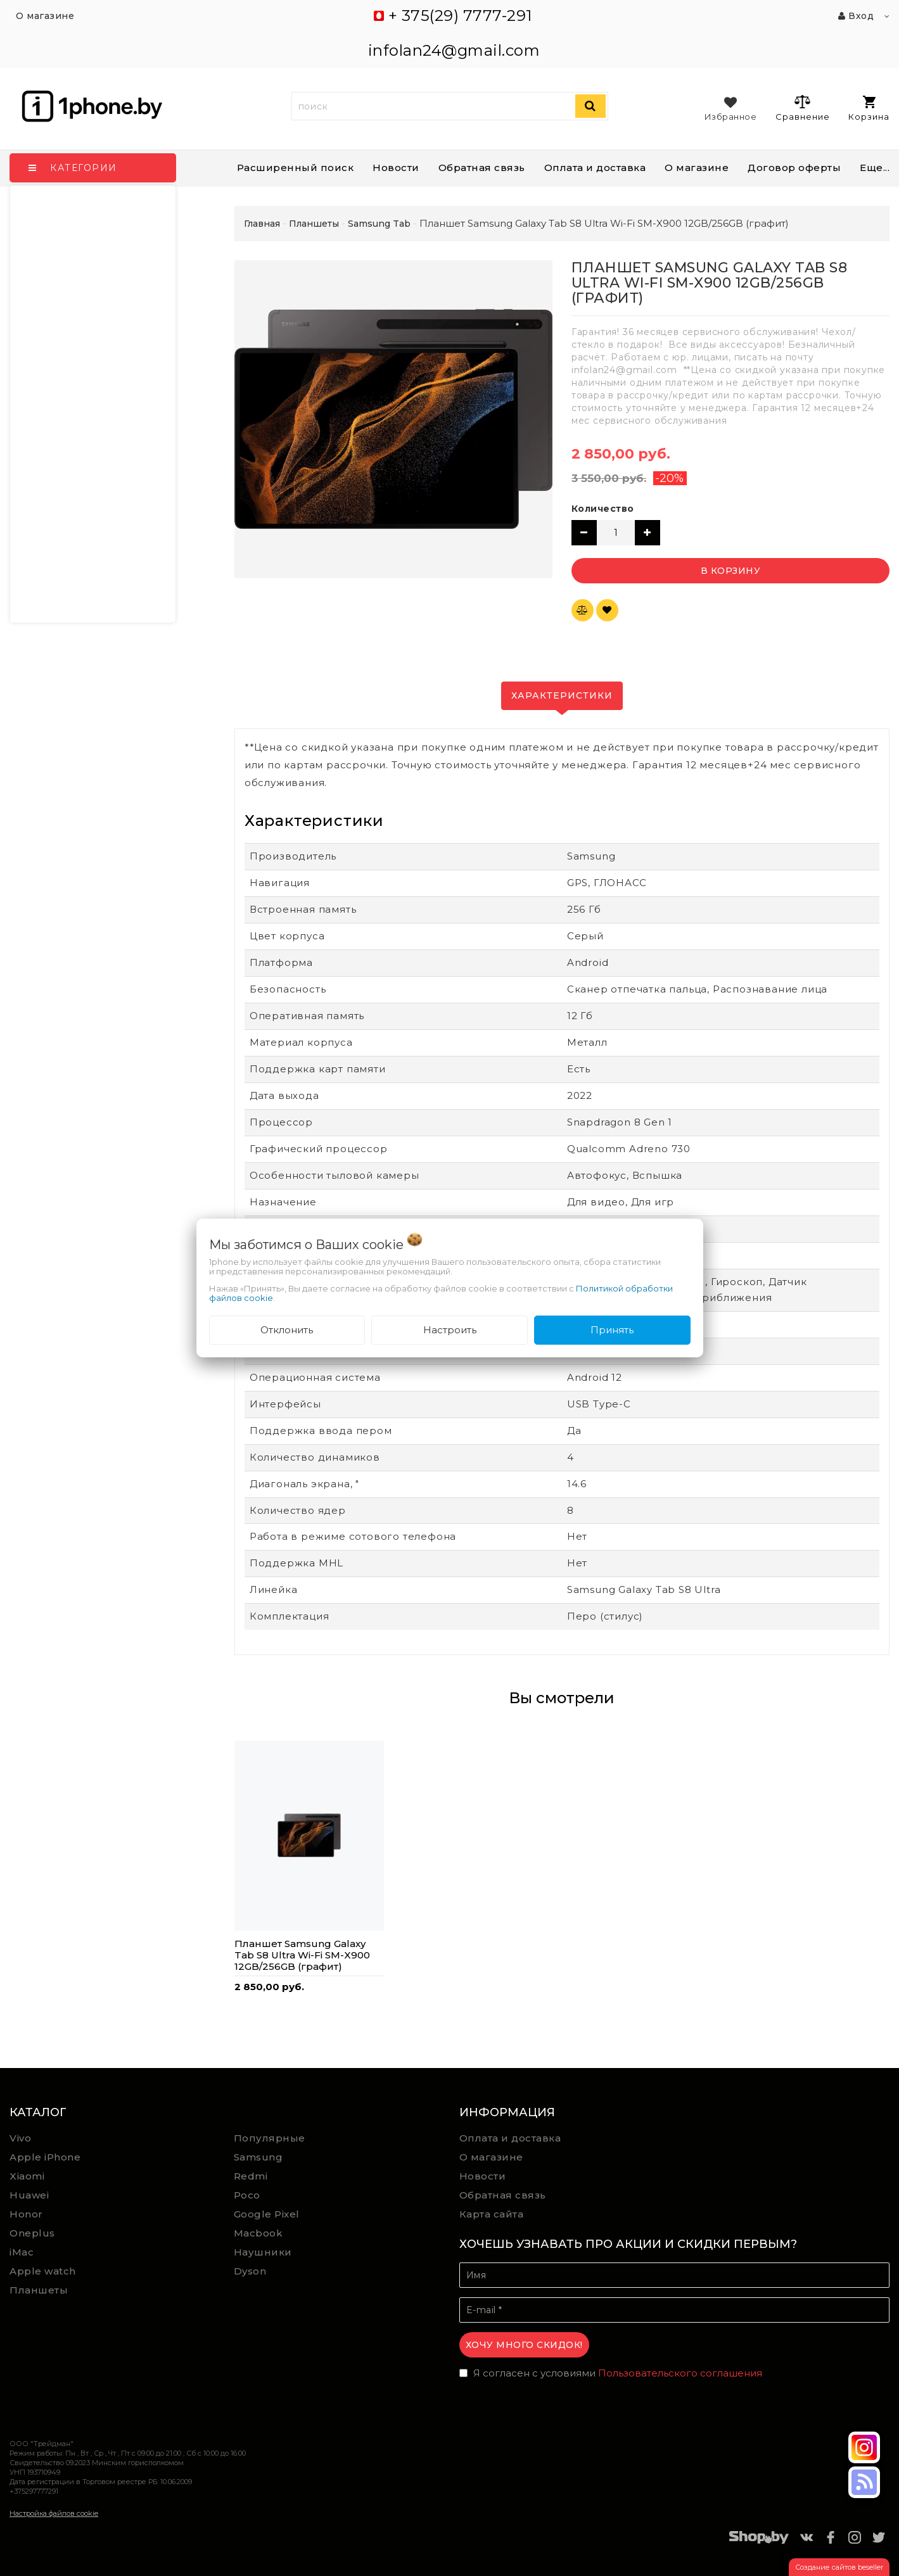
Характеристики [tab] (562, 695)
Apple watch (43, 2271)
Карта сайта (491, 2214)
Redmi (251, 2176)
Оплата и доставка (595, 168)
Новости (396, 168)
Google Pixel (267, 2214)
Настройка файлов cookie (54, 2513)
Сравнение (802, 108)
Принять (612, 1330)
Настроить (449, 1330)
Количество (602, 508)
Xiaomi (27, 2176)
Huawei (29, 2195)
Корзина (868, 109)
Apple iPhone (45, 2157)
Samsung (258, 2157)
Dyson (250, 2271)
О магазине (491, 2157)
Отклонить (286, 1330)
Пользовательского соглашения (680, 2373)
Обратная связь (481, 168)
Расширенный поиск (295, 168)
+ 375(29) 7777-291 (460, 15)
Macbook (258, 2233)
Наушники (263, 2252)
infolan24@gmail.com (454, 50)
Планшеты (39, 2290)
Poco (247, 2195)
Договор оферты (794, 168)
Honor (26, 2214)
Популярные (269, 2138)
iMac (22, 2252)
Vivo (20, 2138)
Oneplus (32, 2233)
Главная (262, 223)
